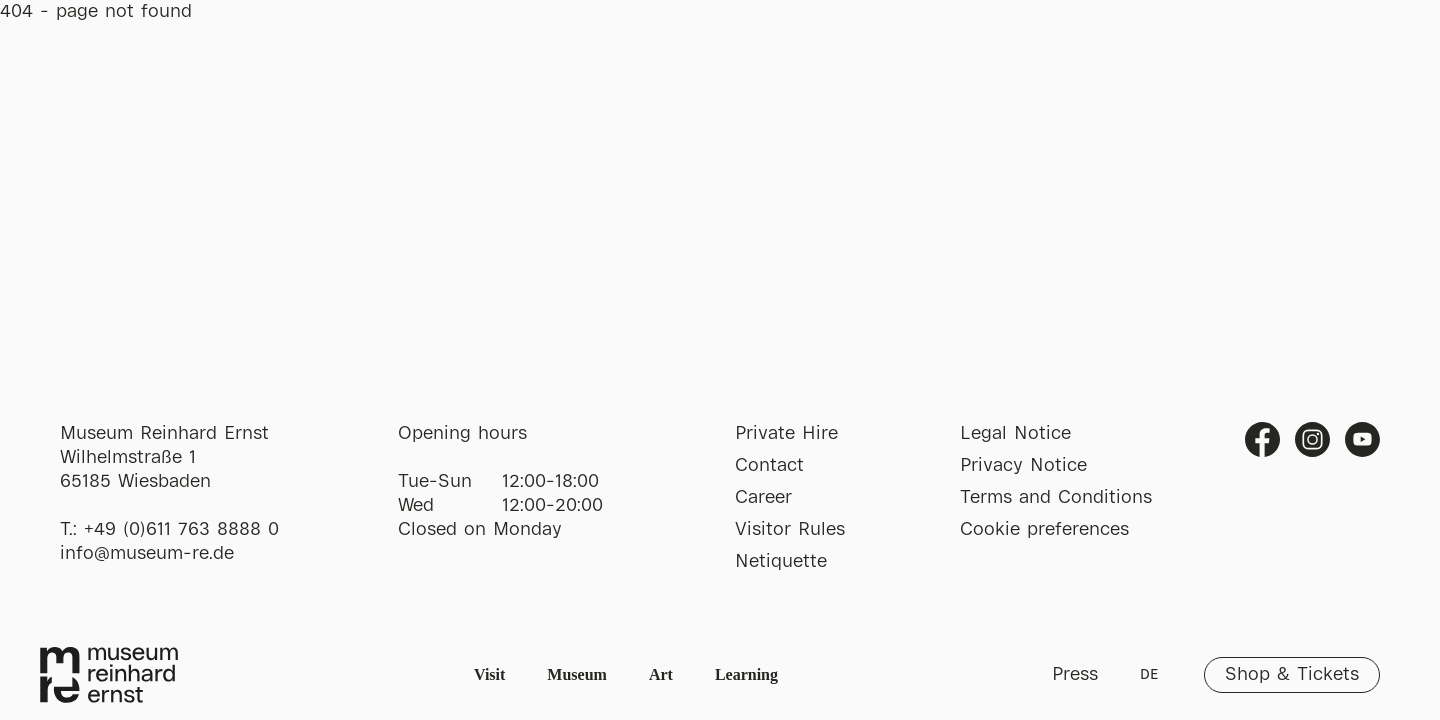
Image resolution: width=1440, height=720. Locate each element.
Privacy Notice (1023, 466)
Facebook (1262, 439)
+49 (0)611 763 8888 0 (181, 530)
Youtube (1362, 439)
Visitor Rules (790, 530)
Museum (577, 674)
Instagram (1312, 439)
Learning (746, 674)
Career (763, 498)
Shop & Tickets (1292, 675)
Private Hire (786, 434)
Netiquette (781, 562)
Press (1075, 675)
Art (661, 674)
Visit (489, 674)
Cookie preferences (1044, 530)
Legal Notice (1015, 434)
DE (1149, 675)
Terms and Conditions (1056, 498)
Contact (769, 466)
